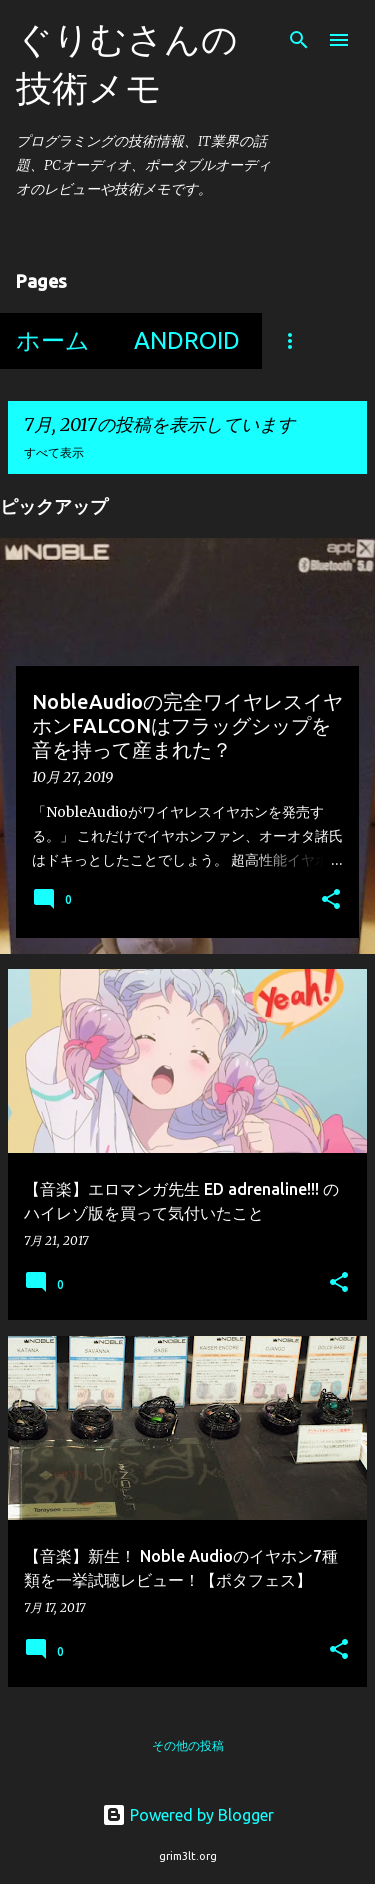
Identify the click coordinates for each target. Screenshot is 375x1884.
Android (187, 340)
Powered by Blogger (188, 1815)
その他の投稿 (188, 1745)
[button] (331, 901)
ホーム (53, 340)
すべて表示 (54, 452)
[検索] (299, 40)
